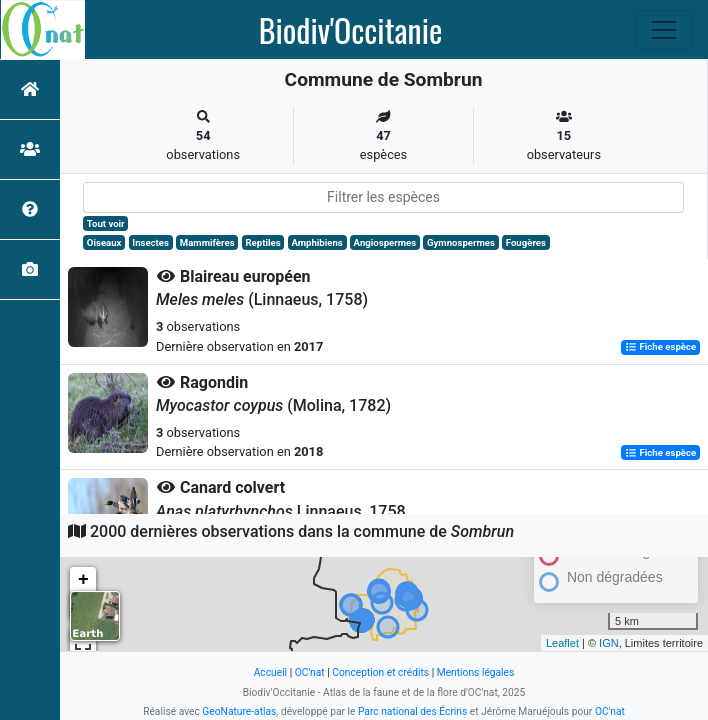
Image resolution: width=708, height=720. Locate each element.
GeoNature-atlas (239, 711)
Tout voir (106, 223)
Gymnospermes (461, 242)
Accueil (270, 672)
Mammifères (207, 242)
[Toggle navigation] (664, 30)
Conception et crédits (380, 672)
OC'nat (310, 672)
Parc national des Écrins (412, 711)
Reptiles (262, 242)
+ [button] (83, 580)
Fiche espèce (660, 347)
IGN (609, 643)
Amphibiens (316, 242)
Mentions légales (476, 672)
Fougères (526, 242)
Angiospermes (385, 242)
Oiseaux (104, 242)
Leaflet (562, 643)
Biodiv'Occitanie (351, 30)
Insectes (150, 242)
